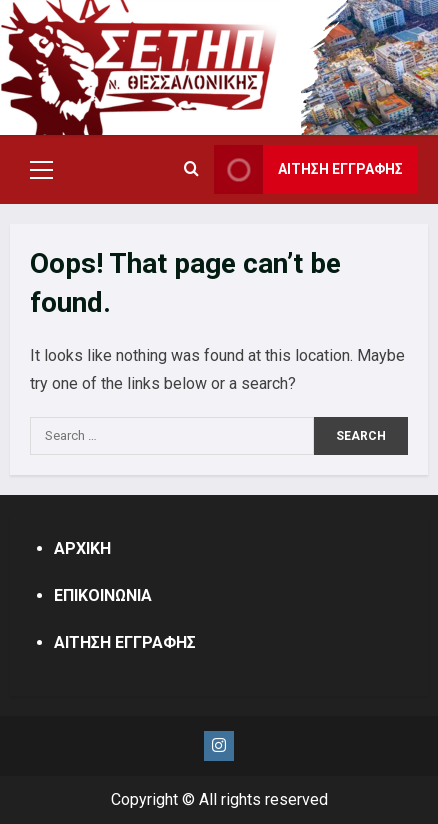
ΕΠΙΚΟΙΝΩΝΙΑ (103, 595)
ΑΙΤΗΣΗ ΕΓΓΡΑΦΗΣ (125, 642)
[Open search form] (191, 170)
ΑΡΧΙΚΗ (82, 548)
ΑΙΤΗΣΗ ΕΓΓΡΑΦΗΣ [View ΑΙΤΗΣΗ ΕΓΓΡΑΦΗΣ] (308, 169)
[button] (41, 170)
